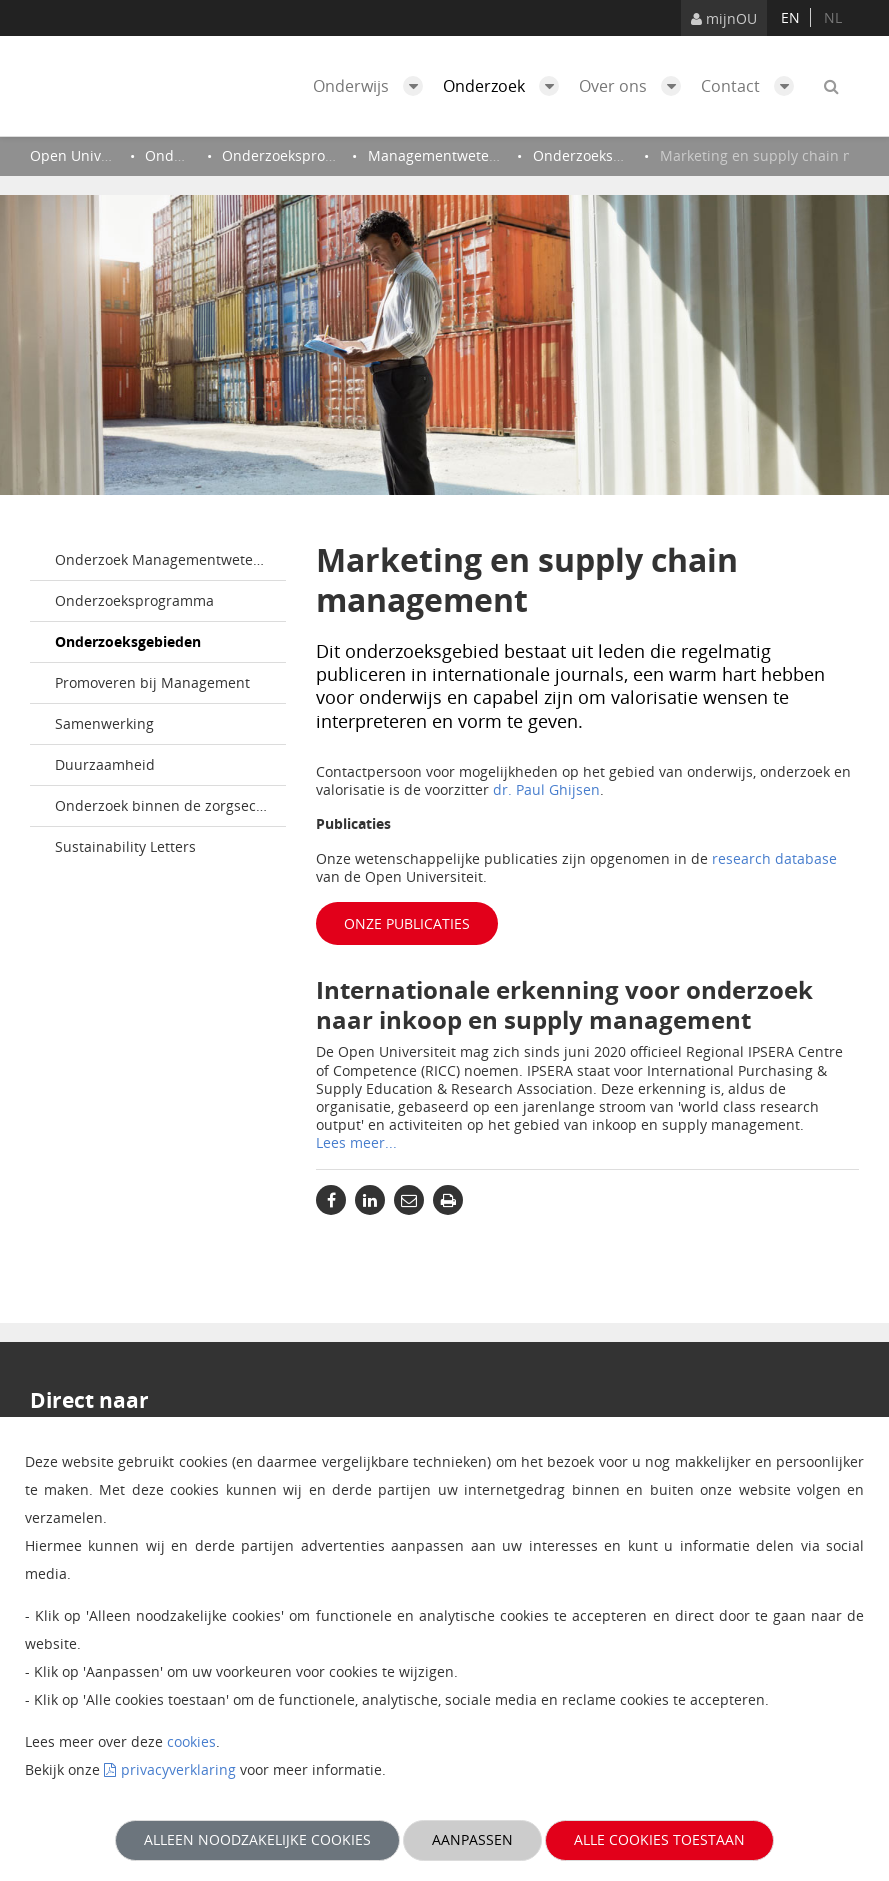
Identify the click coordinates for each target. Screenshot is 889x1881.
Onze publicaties (407, 923)
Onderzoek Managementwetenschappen (170, 559)
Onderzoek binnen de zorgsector (165, 805)
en (790, 17)
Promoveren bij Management (152, 682)
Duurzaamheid (105, 764)
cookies (191, 1741)
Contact (752, 86)
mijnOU (724, 18)
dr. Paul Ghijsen (546, 789)
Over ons (635, 86)
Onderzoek (506, 86)
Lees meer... (356, 1142)
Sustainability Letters (125, 846)
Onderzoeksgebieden (128, 641)
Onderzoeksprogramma (134, 600)
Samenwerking (104, 723)
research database (774, 858)
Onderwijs (373, 86)
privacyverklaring (178, 1769)
